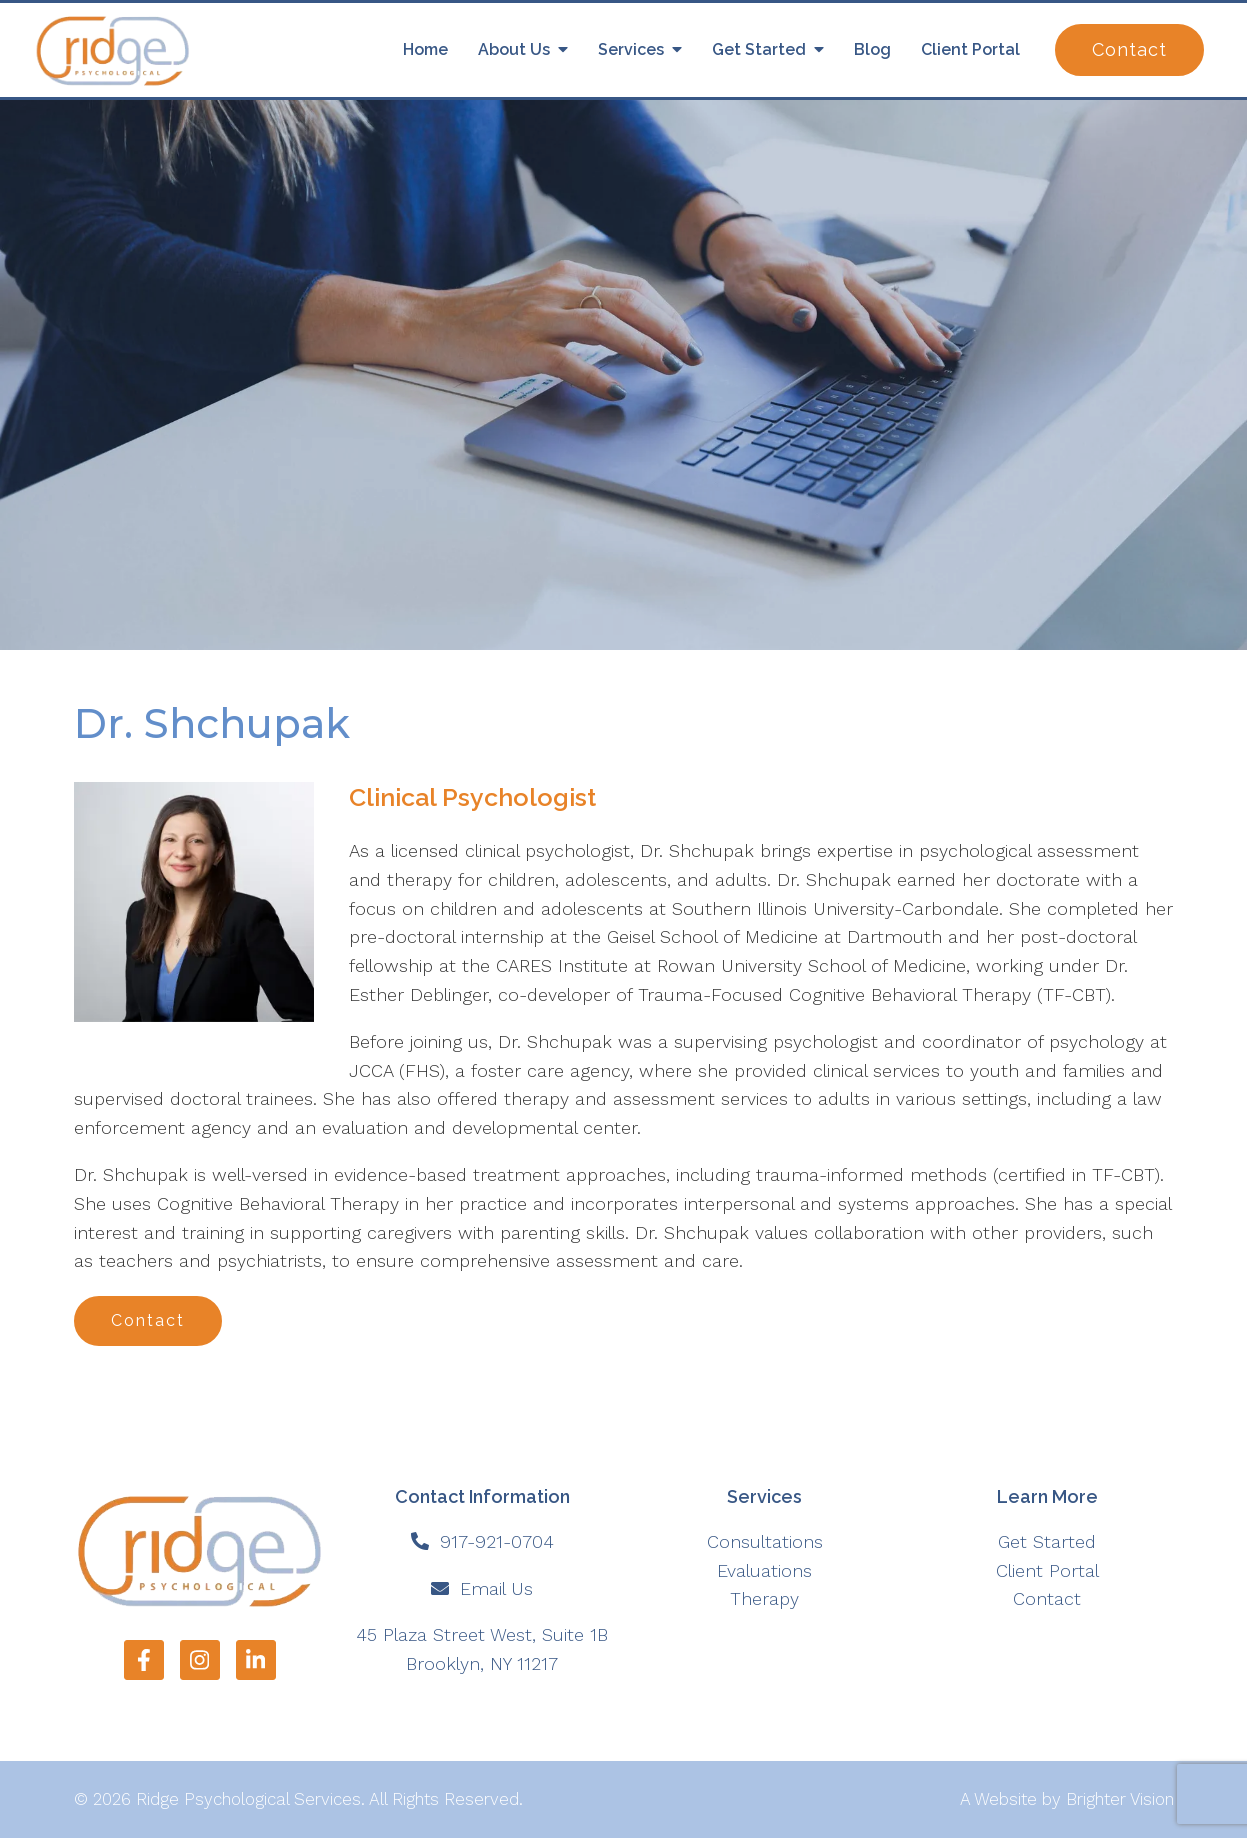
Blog (872, 49)
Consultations (765, 1541)
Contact (1129, 49)
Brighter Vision (1120, 1799)
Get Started (759, 49)
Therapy (764, 1598)
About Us (514, 49)
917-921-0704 (497, 1541)
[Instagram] (200, 1660)
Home (425, 49)
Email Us (496, 1588)
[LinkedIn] (256, 1660)
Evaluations (764, 1570)
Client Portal (970, 49)
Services (631, 49)
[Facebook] (144, 1660)
